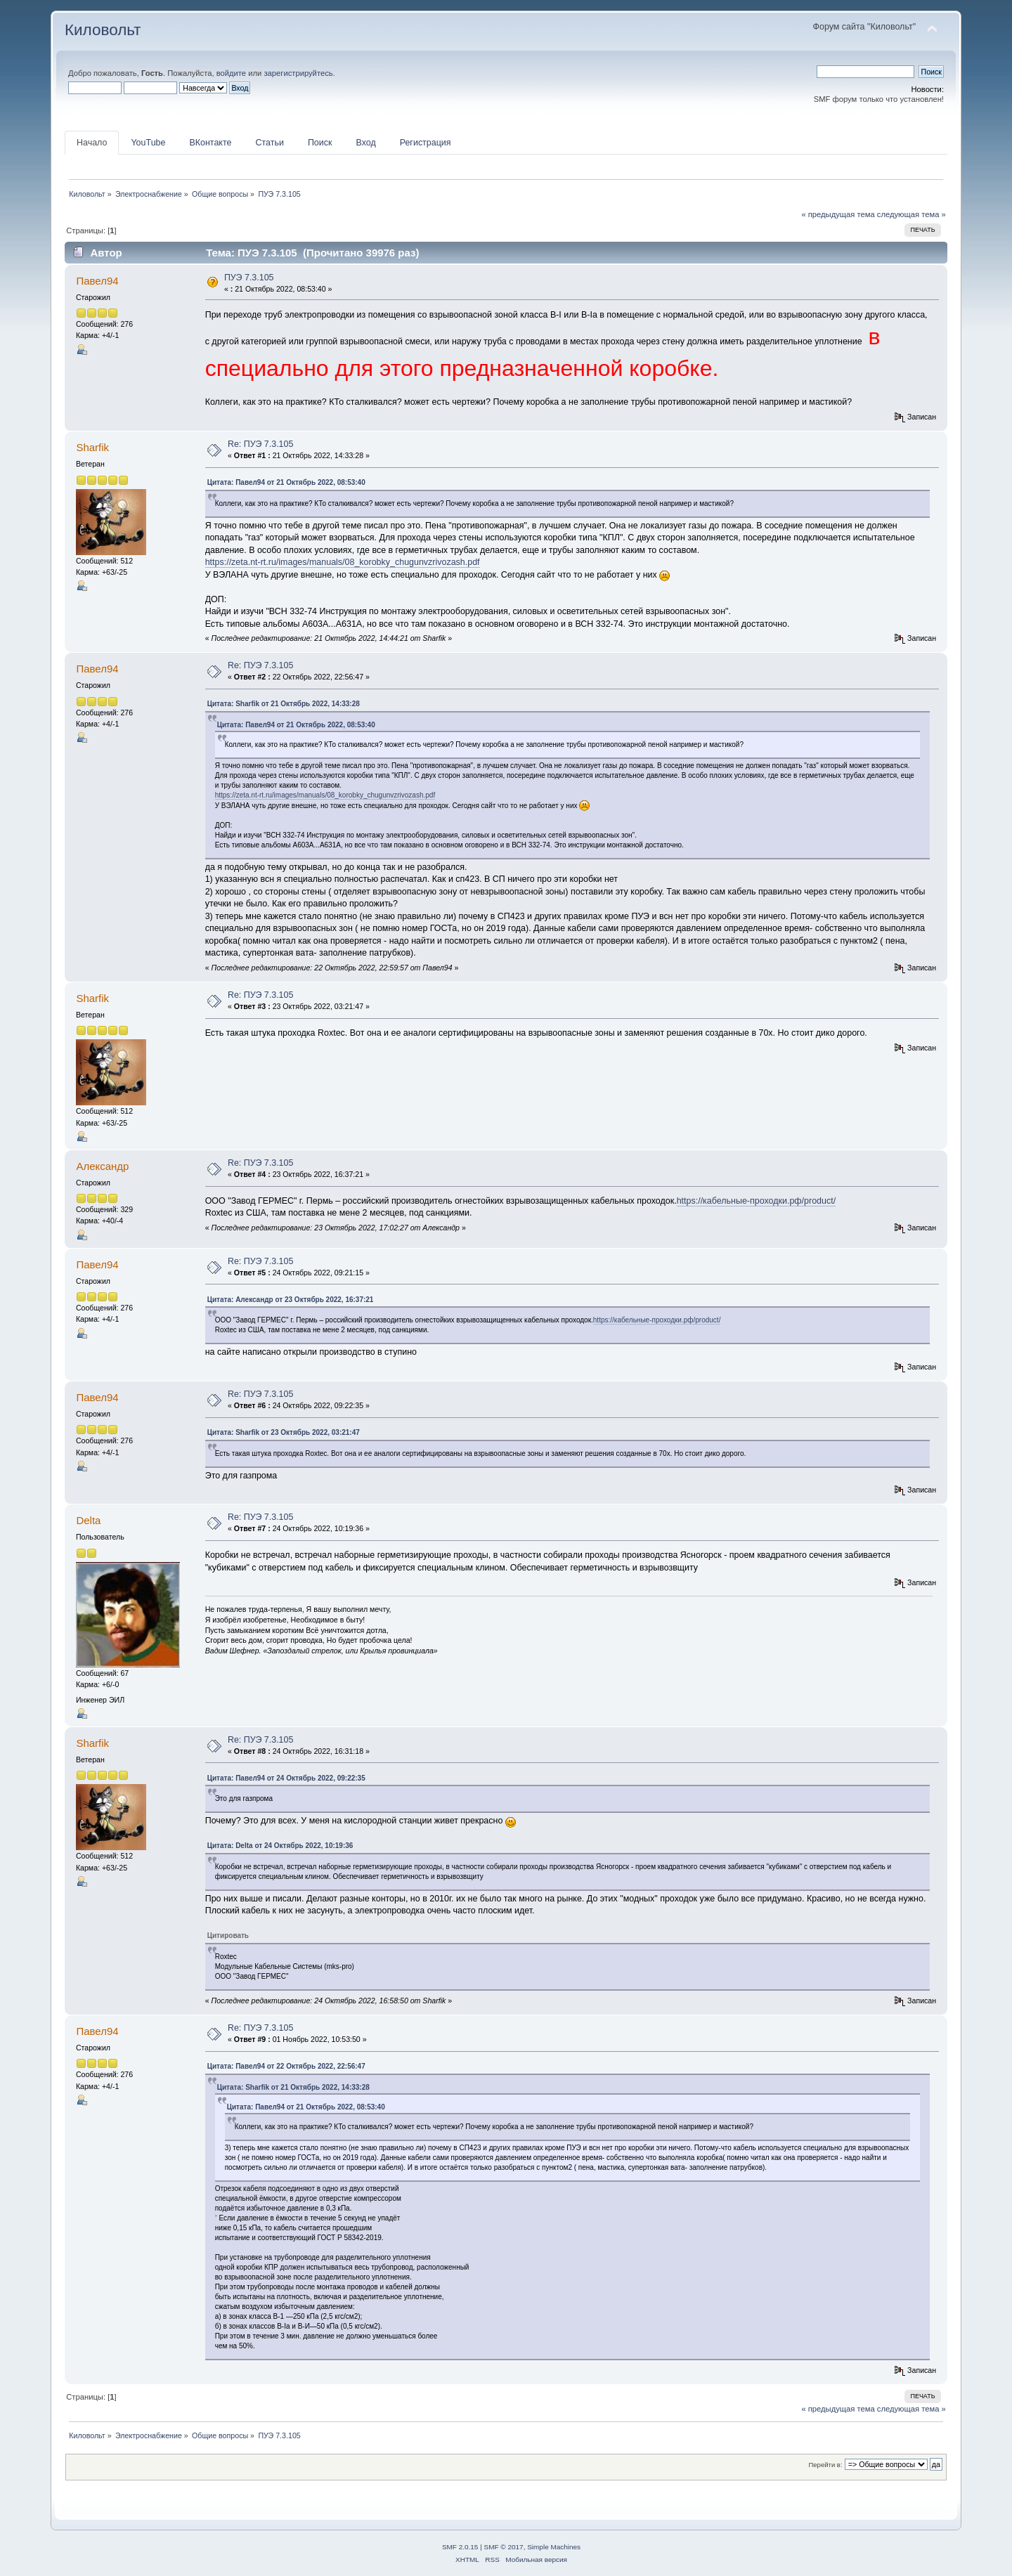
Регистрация (425, 143)
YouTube (148, 143)
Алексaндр (102, 1166)
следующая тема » (911, 214)
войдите (231, 73)
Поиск (320, 143)
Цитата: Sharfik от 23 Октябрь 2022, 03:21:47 (283, 1432)
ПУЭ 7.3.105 (249, 277)
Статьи (269, 143)
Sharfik (92, 447)
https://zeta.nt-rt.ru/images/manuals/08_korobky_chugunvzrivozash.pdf (342, 562)
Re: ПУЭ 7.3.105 (261, 444)
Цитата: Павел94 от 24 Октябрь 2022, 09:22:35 (286, 1778)
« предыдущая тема (837, 214)
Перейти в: (825, 2464)
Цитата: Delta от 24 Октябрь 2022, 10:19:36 (280, 1845)
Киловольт (103, 30)
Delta (88, 1520)
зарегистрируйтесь (298, 73)
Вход (365, 143)
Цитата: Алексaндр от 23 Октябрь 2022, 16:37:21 (290, 1299)
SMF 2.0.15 (460, 2547)
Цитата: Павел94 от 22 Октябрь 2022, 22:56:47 (286, 2066)
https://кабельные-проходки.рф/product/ (756, 1201)
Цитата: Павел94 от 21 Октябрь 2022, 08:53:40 (286, 482)
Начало (92, 143)
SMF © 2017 (504, 2547)
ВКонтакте (210, 143)
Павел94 (97, 281)
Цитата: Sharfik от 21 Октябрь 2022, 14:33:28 (283, 704)
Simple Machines (553, 2547)
